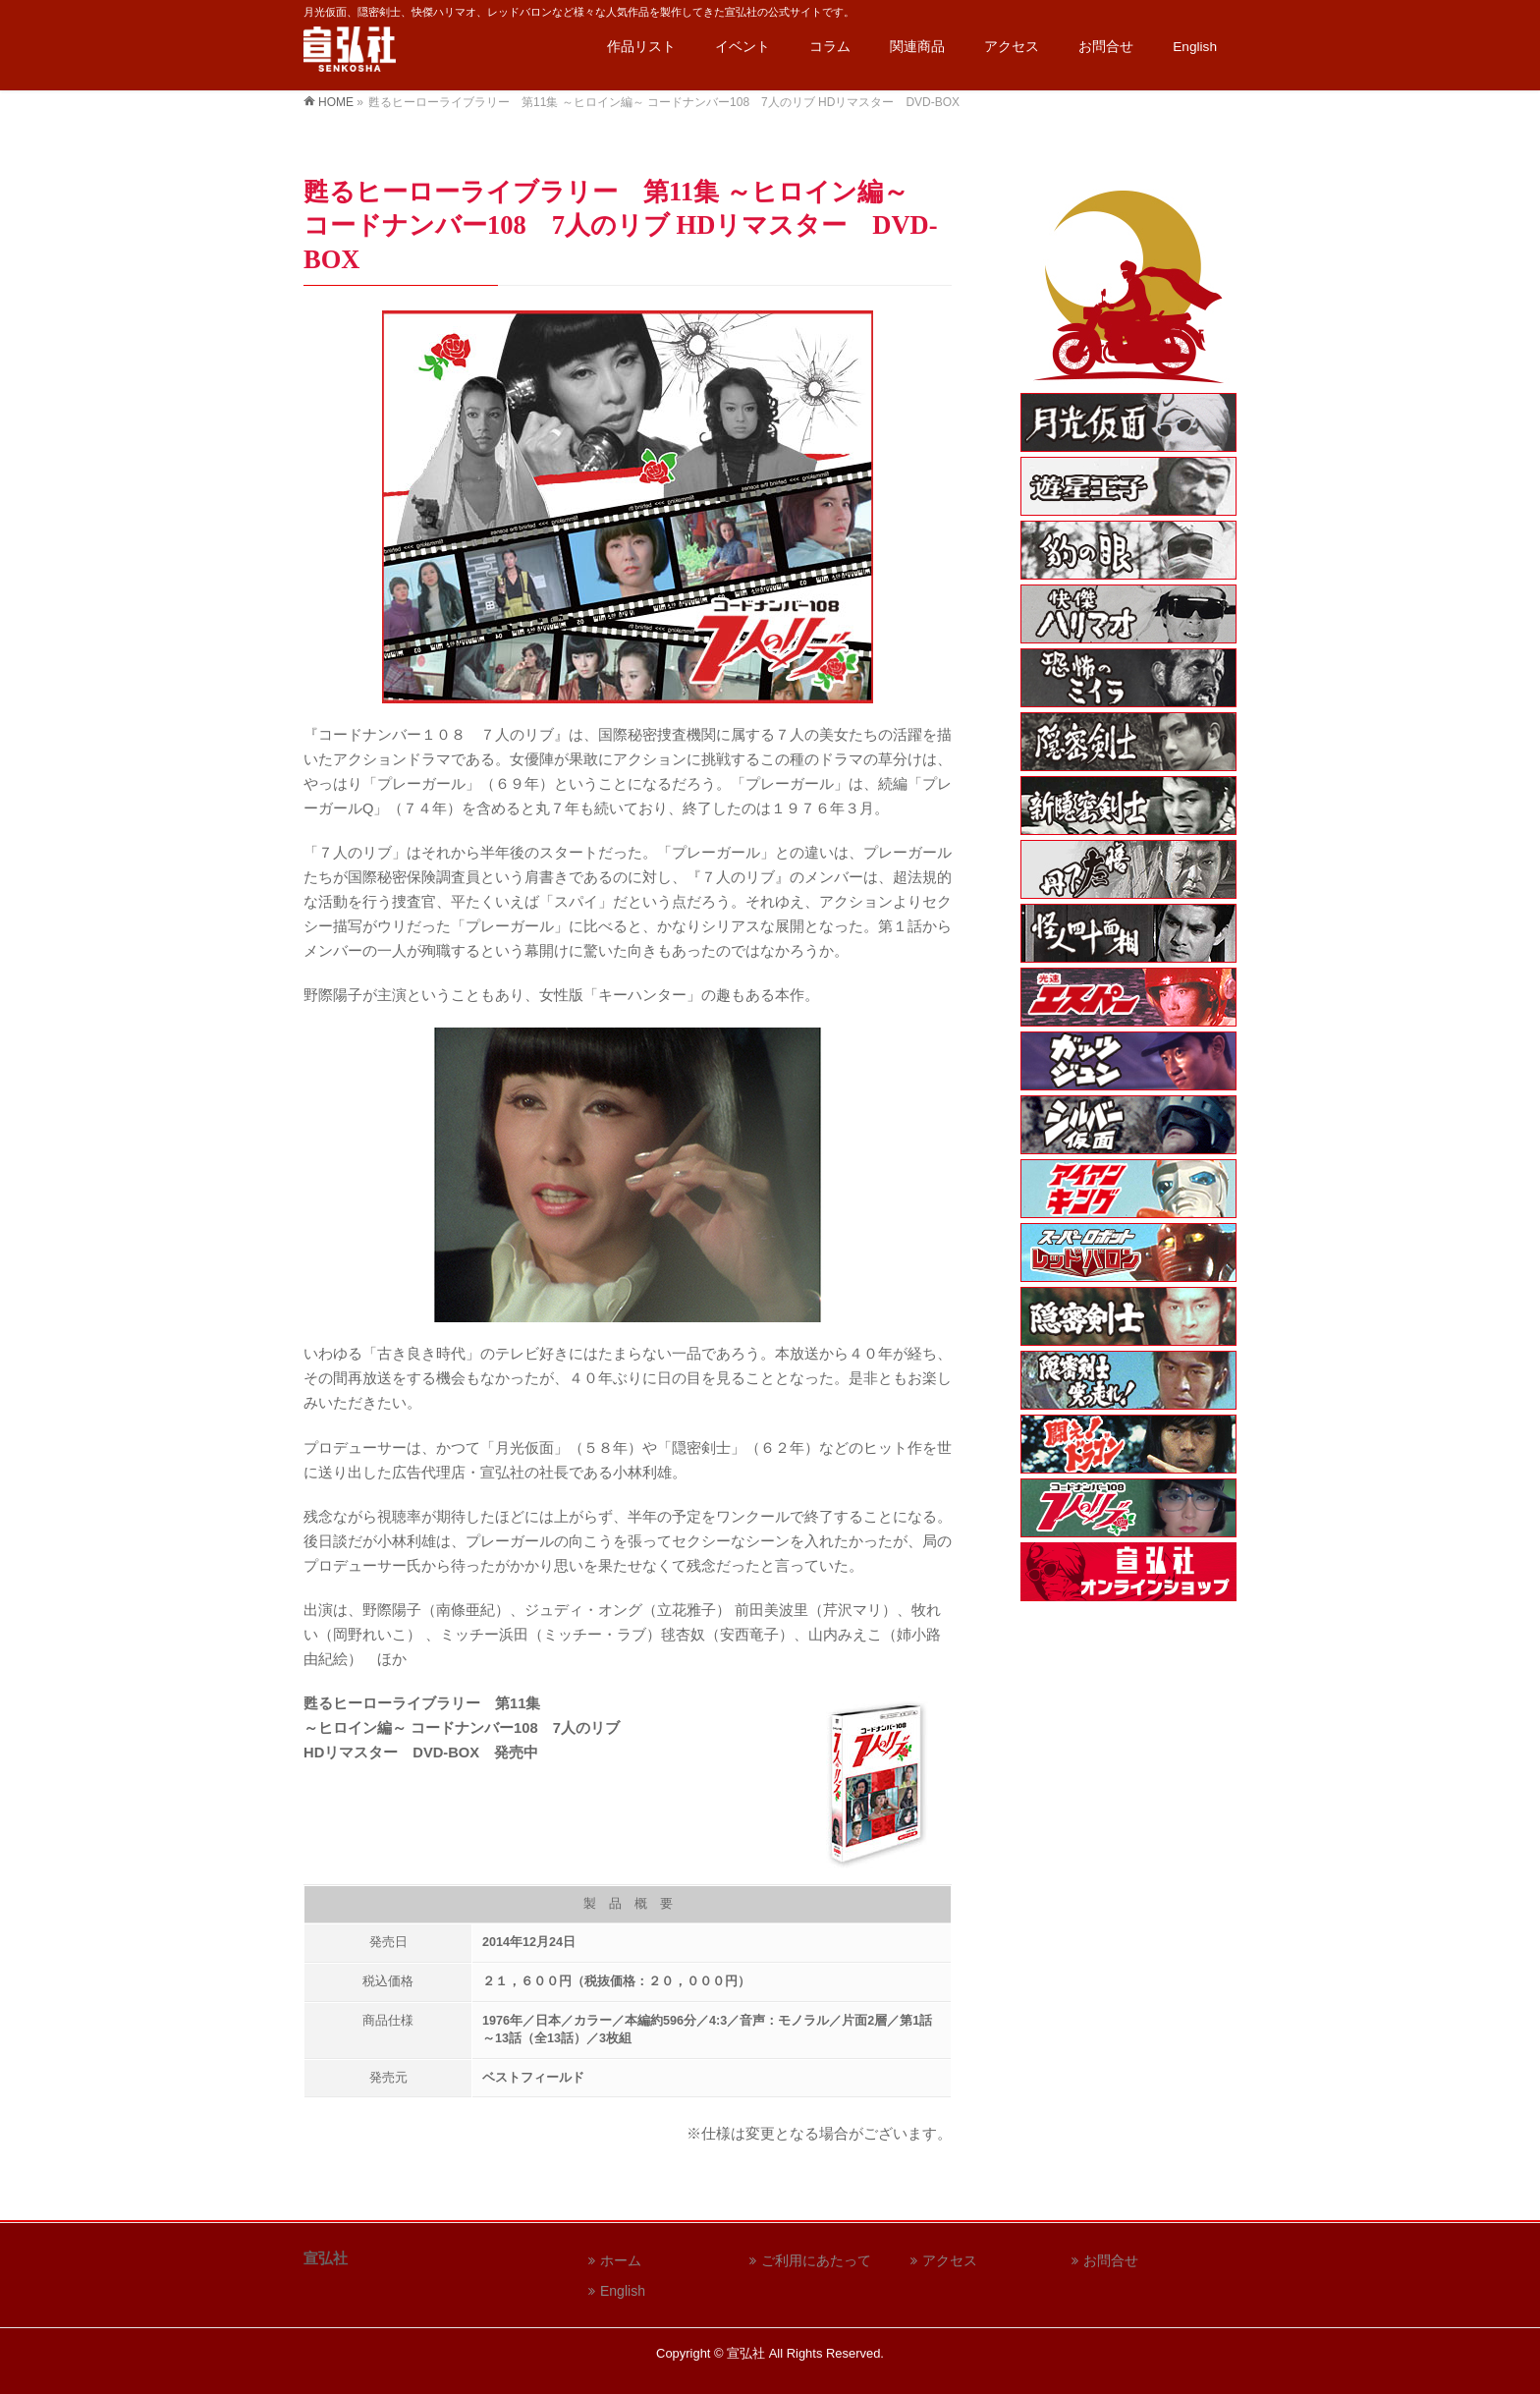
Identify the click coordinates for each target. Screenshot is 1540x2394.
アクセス (949, 2260)
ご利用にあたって (816, 2260)
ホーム (620, 2260)
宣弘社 (746, 2353)
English (622, 2291)
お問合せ (1110, 2260)
